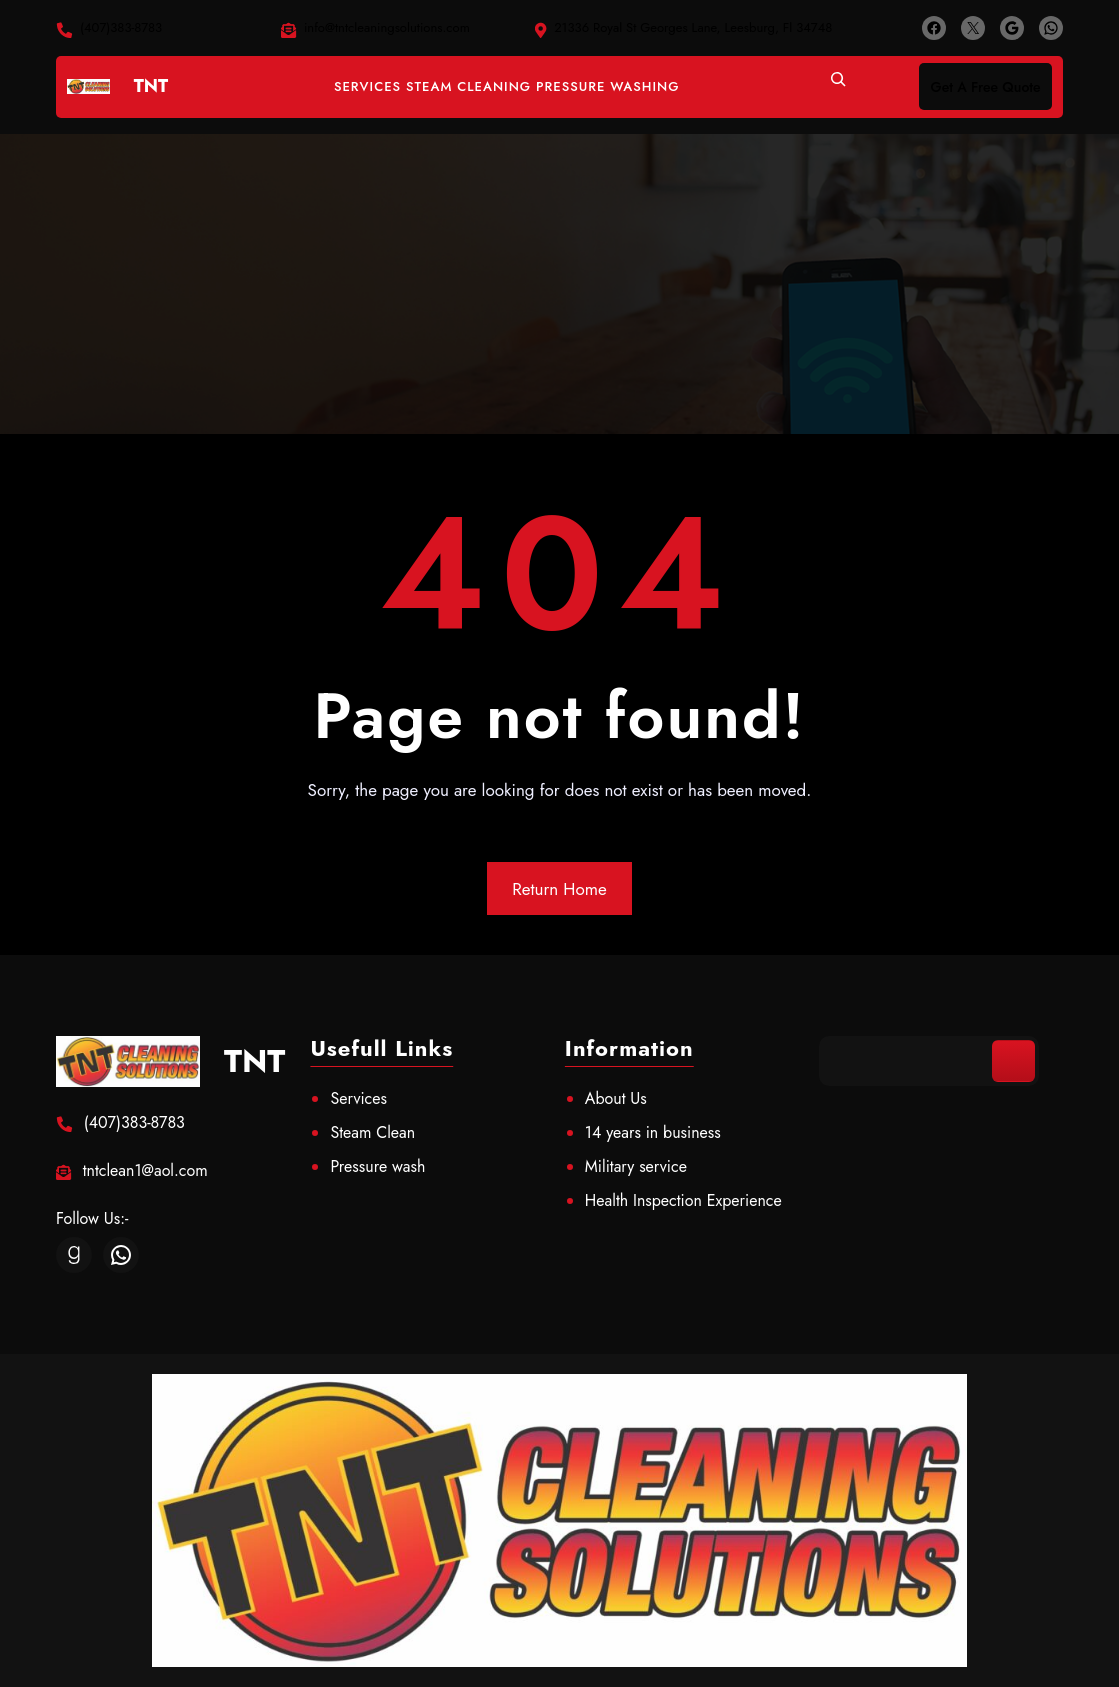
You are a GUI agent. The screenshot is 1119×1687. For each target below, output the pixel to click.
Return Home (559, 889)
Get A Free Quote (986, 87)
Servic (351, 1098)
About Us (616, 1098)
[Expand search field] (838, 87)
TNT (151, 86)
